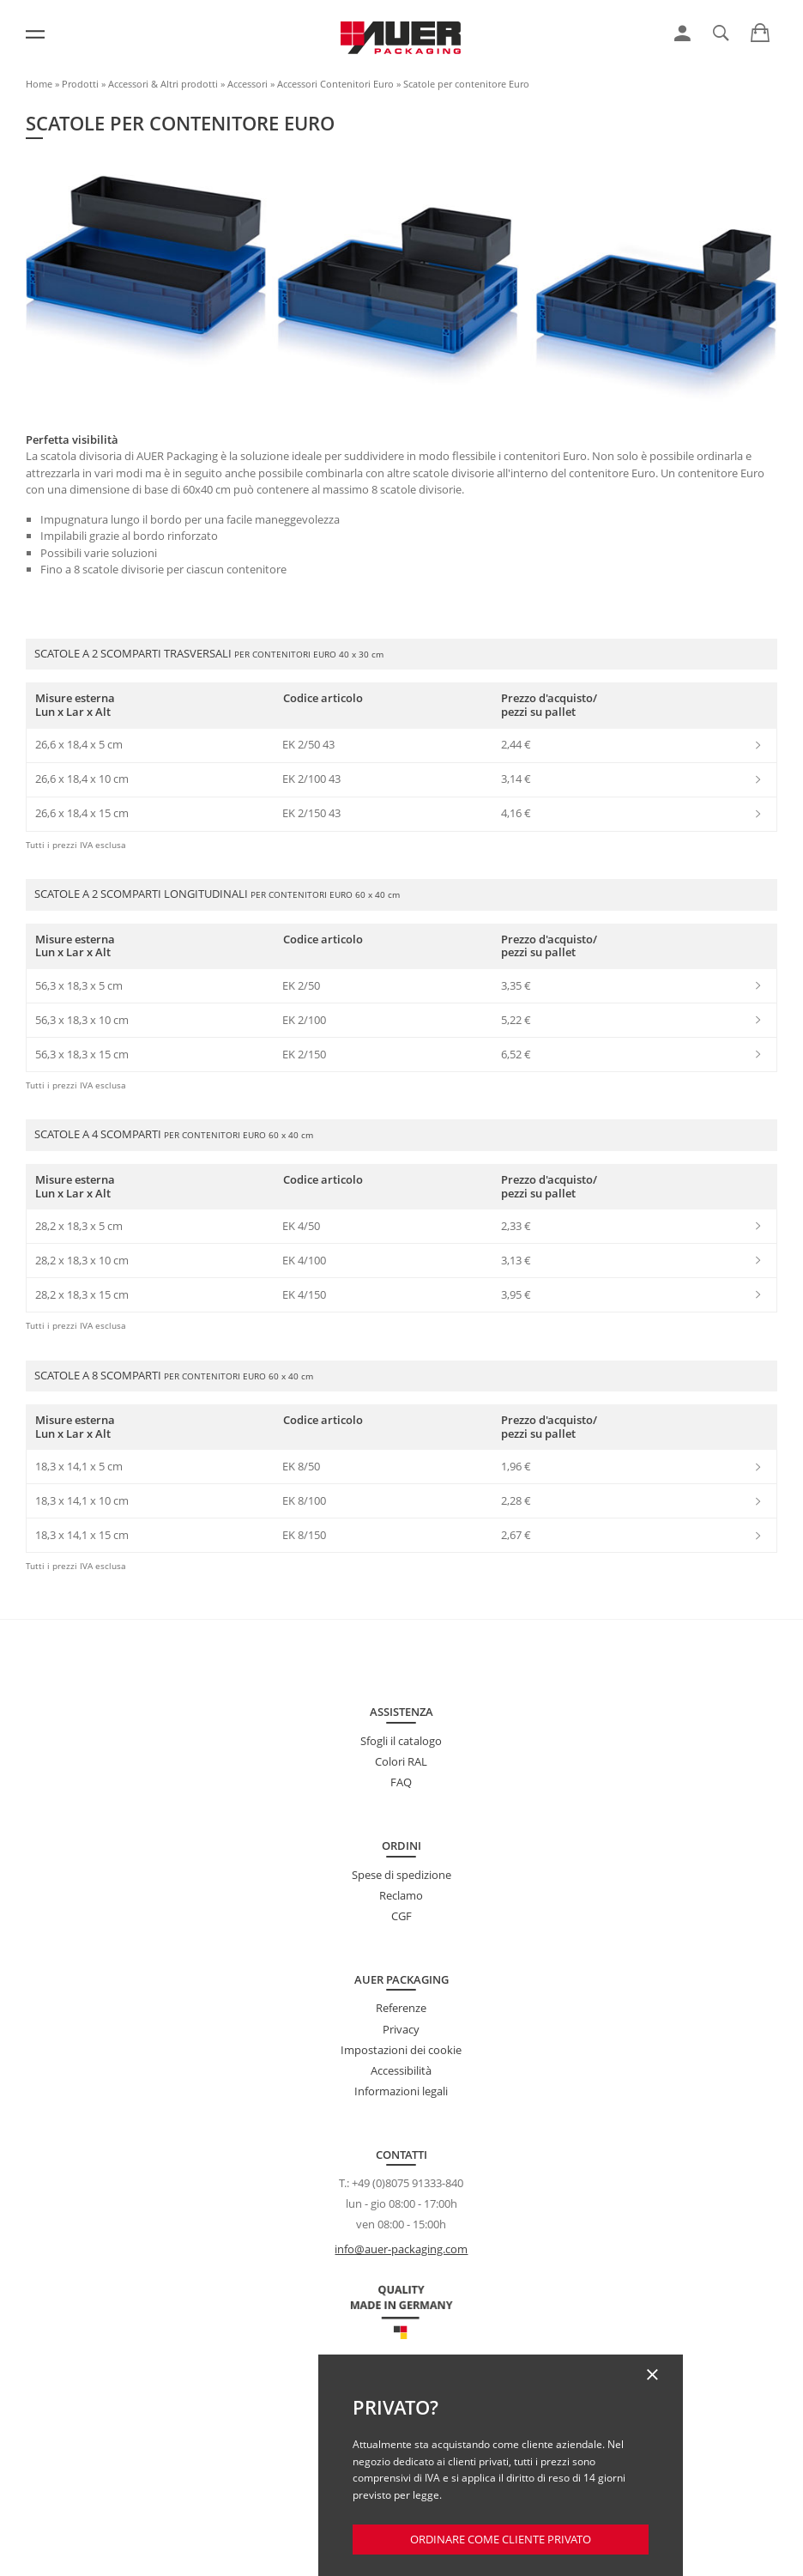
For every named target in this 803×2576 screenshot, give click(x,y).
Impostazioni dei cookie (401, 2050)
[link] (682, 33)
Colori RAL (401, 1761)
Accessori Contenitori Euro (335, 83)
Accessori (247, 83)
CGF (401, 1916)
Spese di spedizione (401, 1874)
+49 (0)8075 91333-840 (407, 2183)
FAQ (401, 1782)
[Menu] (35, 34)
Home (39, 83)
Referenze (401, 2007)
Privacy (401, 2029)
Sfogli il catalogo (401, 1741)
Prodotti (80, 83)
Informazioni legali (401, 2091)
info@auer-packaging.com (401, 2249)
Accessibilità (401, 2070)
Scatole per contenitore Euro (466, 83)
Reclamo (401, 1895)
